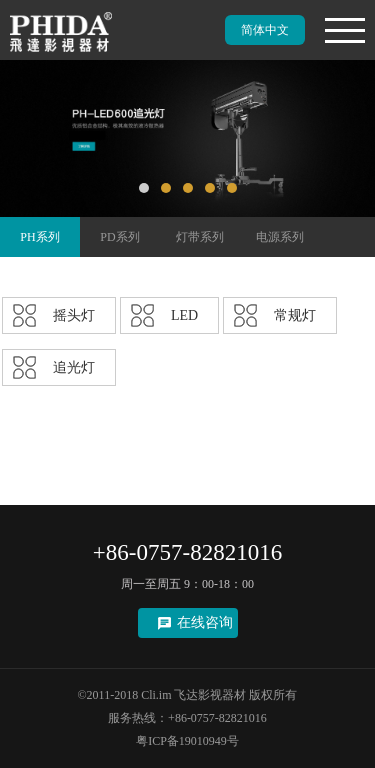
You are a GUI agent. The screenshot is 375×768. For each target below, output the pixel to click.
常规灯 (295, 315)
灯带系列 (200, 237)
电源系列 (280, 237)
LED (184, 315)
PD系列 (119, 237)
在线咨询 (205, 622)
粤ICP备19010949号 (187, 741)
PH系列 (39, 237)
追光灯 (74, 367)
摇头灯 (74, 315)
